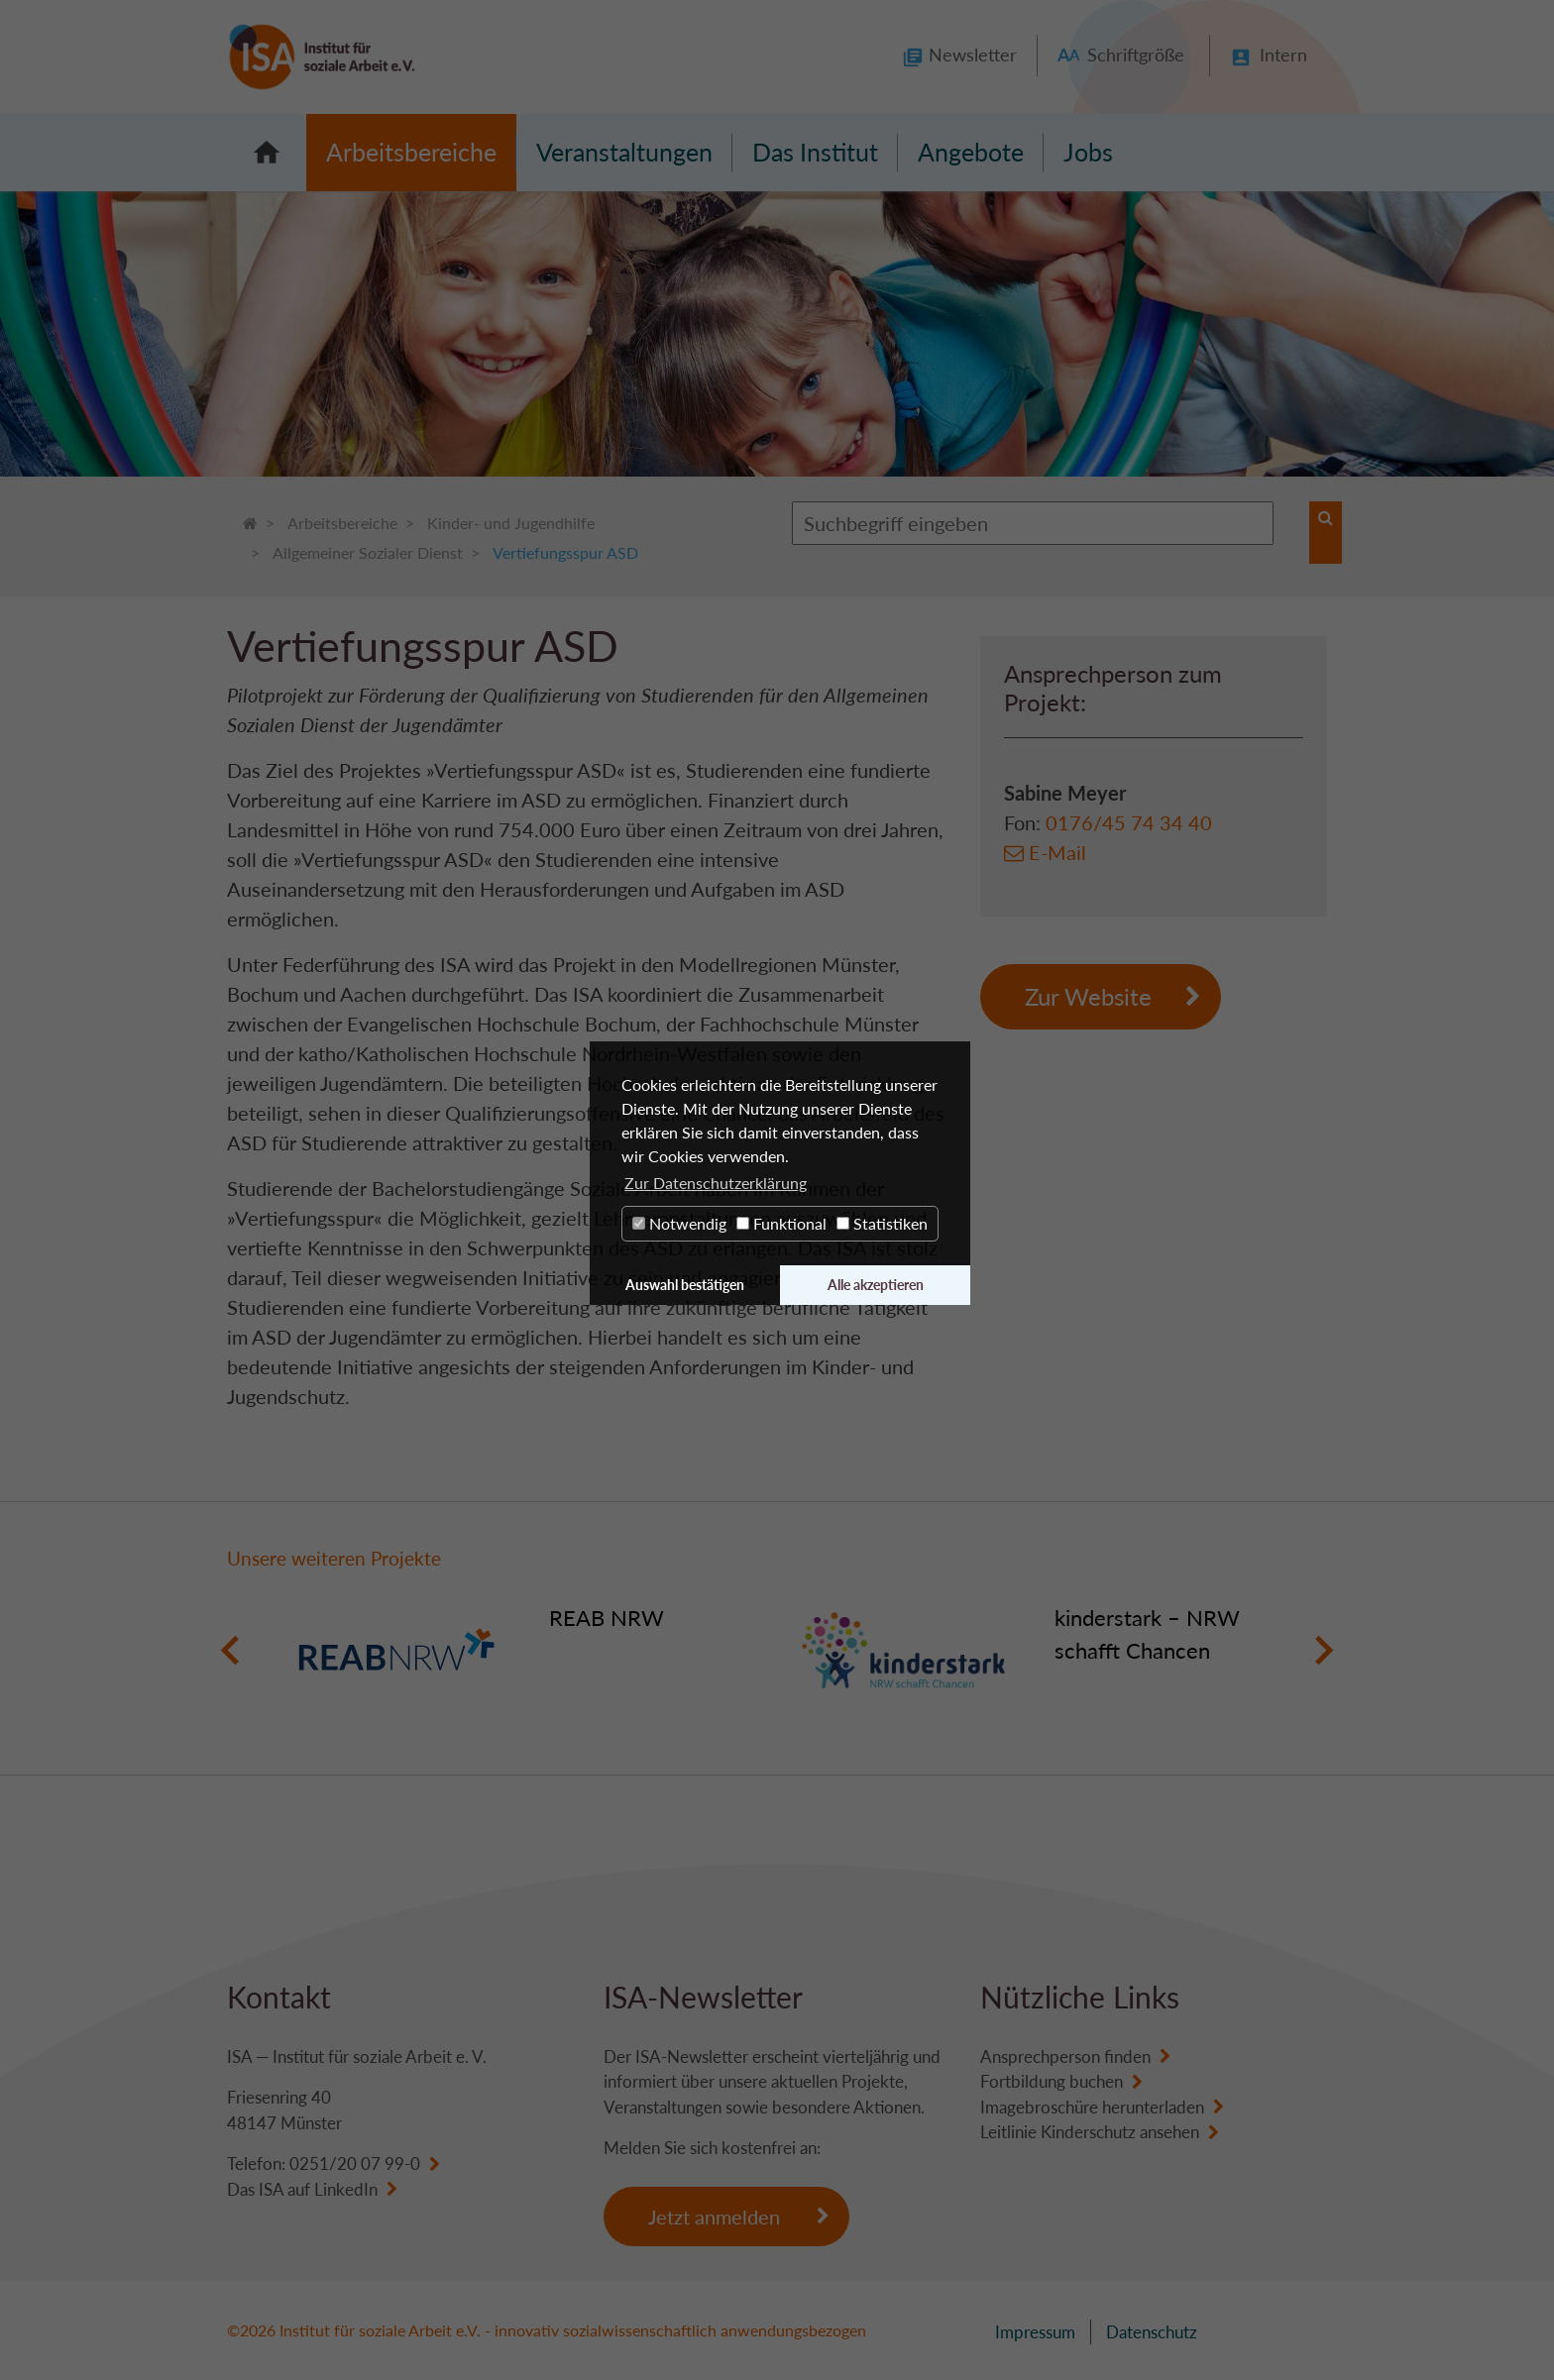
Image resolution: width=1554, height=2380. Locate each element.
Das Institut (815, 151)
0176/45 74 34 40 (1129, 822)
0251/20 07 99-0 (354, 2163)
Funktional (781, 1223)
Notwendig (679, 1223)
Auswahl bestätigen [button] (684, 1284)
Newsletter (973, 54)
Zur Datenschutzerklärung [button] (715, 1182)
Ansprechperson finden (1065, 2056)
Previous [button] (230, 1650)
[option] (524, 1650)
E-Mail (1057, 852)
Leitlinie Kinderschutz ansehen (1089, 2131)
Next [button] (1323, 1650)
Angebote (971, 151)
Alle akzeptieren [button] (876, 1284)
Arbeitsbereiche (411, 151)
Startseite (266, 152)
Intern (1283, 54)
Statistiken (882, 1223)
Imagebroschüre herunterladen (1092, 2107)
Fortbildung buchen (1051, 2081)
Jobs (1088, 151)
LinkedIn (346, 2189)
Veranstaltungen (624, 151)
